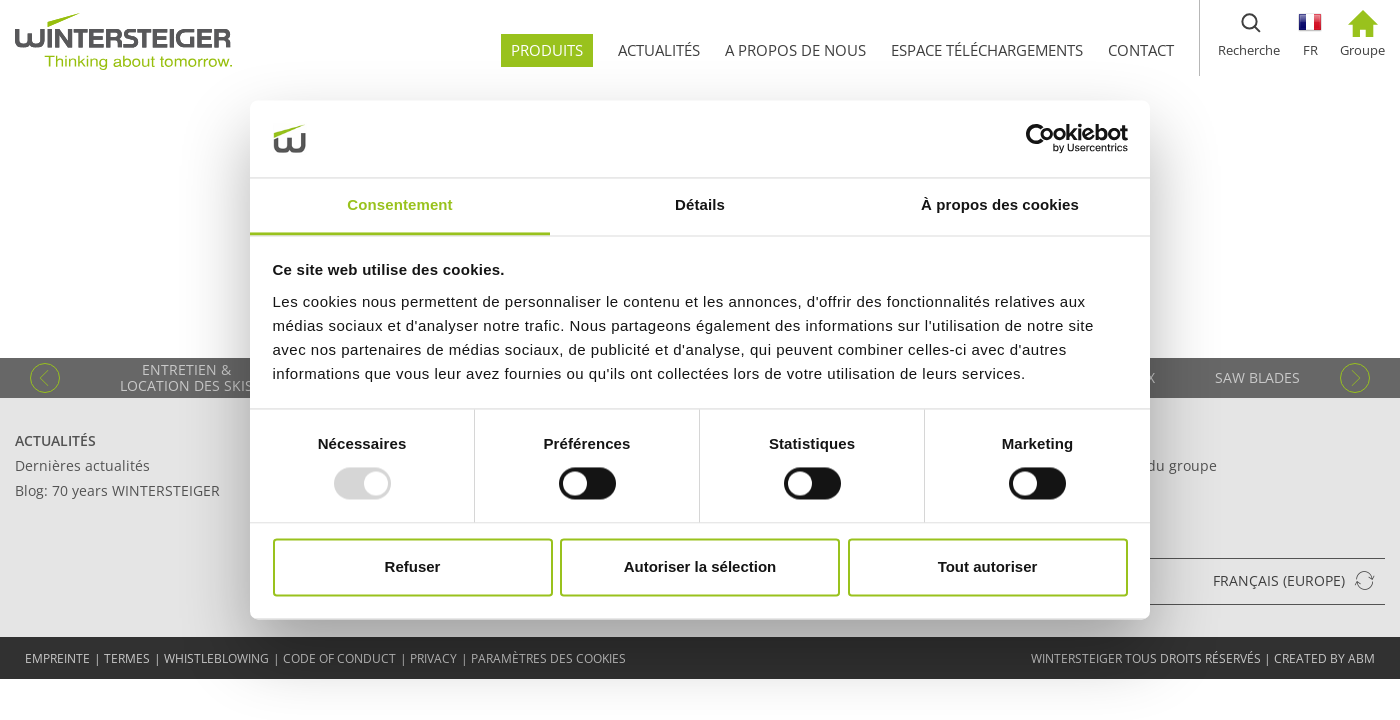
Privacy (433, 658)
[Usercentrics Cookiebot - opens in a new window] (1040, 139)
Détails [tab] (700, 204)
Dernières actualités (82, 465)
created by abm (1324, 658)
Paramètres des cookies (548, 658)
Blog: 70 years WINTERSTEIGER (117, 490)
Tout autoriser (988, 566)
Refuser (413, 566)
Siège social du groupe (1141, 465)
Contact (1097, 440)
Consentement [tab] (399, 204)
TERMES (127, 658)
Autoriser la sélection (700, 566)
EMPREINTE (57, 658)
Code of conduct (339, 658)
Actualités (55, 440)
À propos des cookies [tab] (1000, 204)
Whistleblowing (216, 658)
